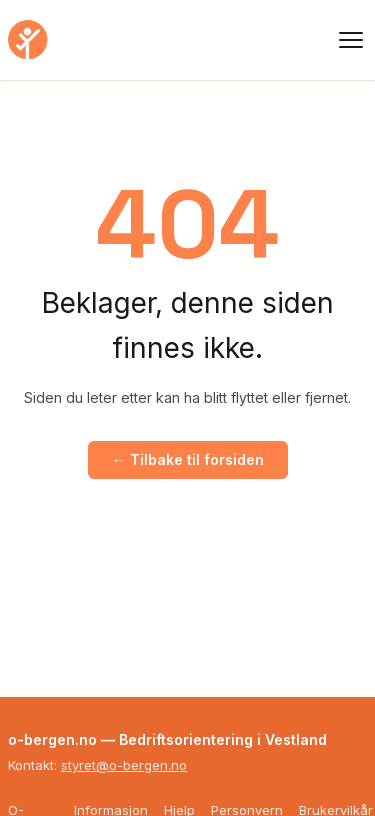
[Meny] (351, 40)
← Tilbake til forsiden (188, 459)
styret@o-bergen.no (124, 765)
